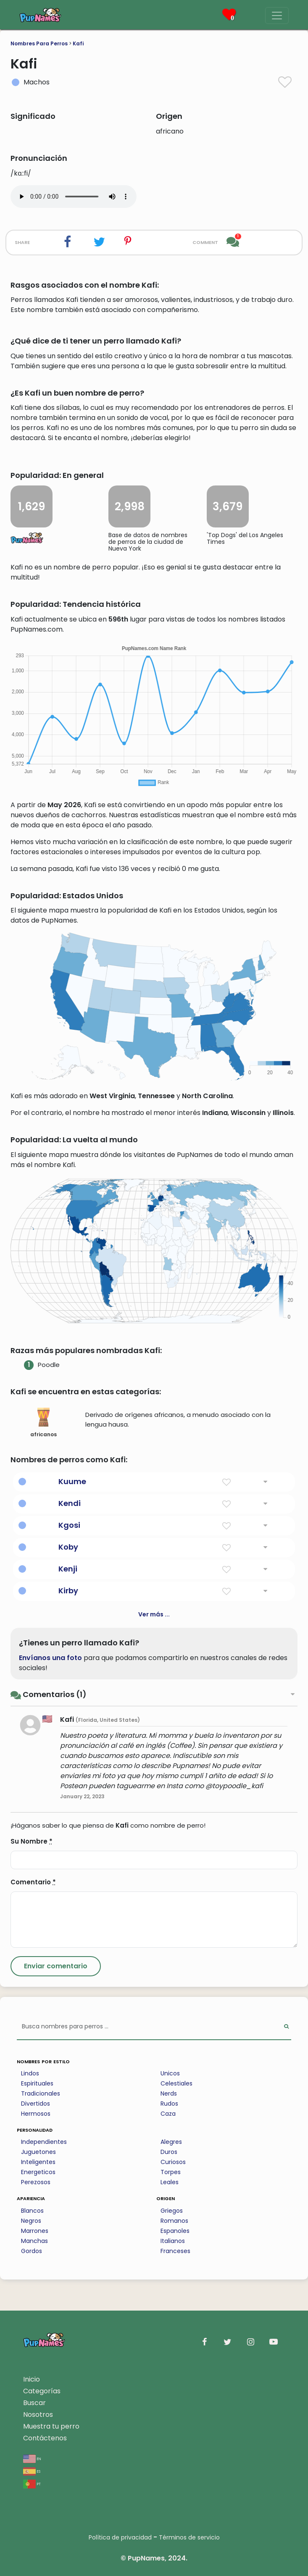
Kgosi (69, 1525)
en (32, 2458)
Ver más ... (154, 1614)
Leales (170, 2182)
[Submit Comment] (56, 1966)
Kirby (68, 1590)
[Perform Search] (286, 2027)
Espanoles (175, 2231)
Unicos (170, 2073)
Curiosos (173, 2162)
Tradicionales (40, 2093)
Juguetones (38, 2152)
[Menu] (277, 15)
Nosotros (38, 2414)
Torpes (171, 2172)
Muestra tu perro (51, 2426)
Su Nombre (32, 1841)
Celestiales (176, 2083)
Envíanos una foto (50, 1658)
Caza (168, 2113)
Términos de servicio (189, 2537)
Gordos (31, 2251)
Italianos (173, 2241)
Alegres (171, 2142)
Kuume (72, 1481)
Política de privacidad (120, 2537)
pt (32, 2483)
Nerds (169, 2093)
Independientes (44, 2142)
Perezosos (35, 2182)
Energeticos (38, 2172)
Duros (169, 2152)
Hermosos (35, 2113)
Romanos (174, 2221)
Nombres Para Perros (39, 43)
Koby (68, 1547)
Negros (31, 2221)
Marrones (34, 2231)
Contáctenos (45, 2438)
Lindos (30, 2073)
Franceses (175, 2251)
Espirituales (37, 2083)
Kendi (69, 1503)
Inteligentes (38, 2162)
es (31, 2470)
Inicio (31, 2379)
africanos (43, 1423)
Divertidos (35, 2103)
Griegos (172, 2210)
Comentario (33, 1882)
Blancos (32, 2210)
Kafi (78, 43)
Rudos (169, 2103)
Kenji (67, 1568)
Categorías (42, 2391)
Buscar (34, 2403)
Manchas (34, 2241)
